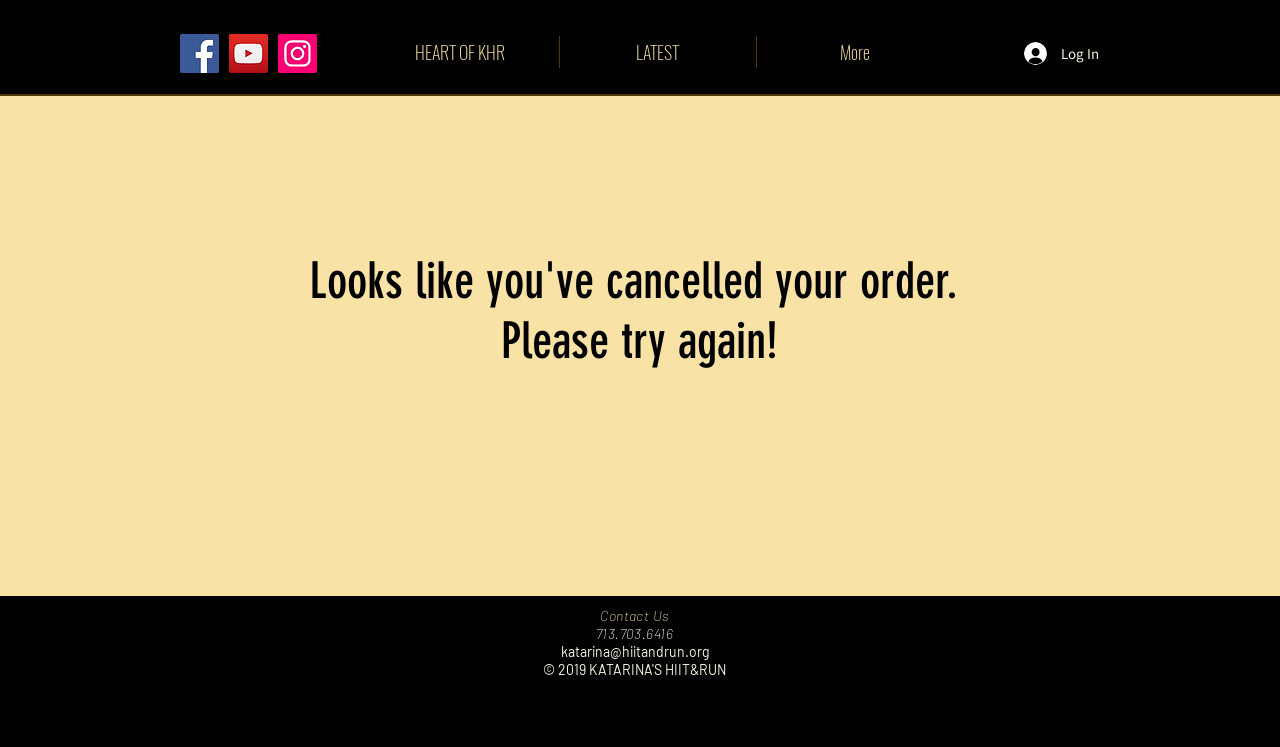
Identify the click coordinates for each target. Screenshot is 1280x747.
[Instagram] (297, 53)
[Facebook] (199, 53)
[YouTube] (248, 53)
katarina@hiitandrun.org (635, 651)
